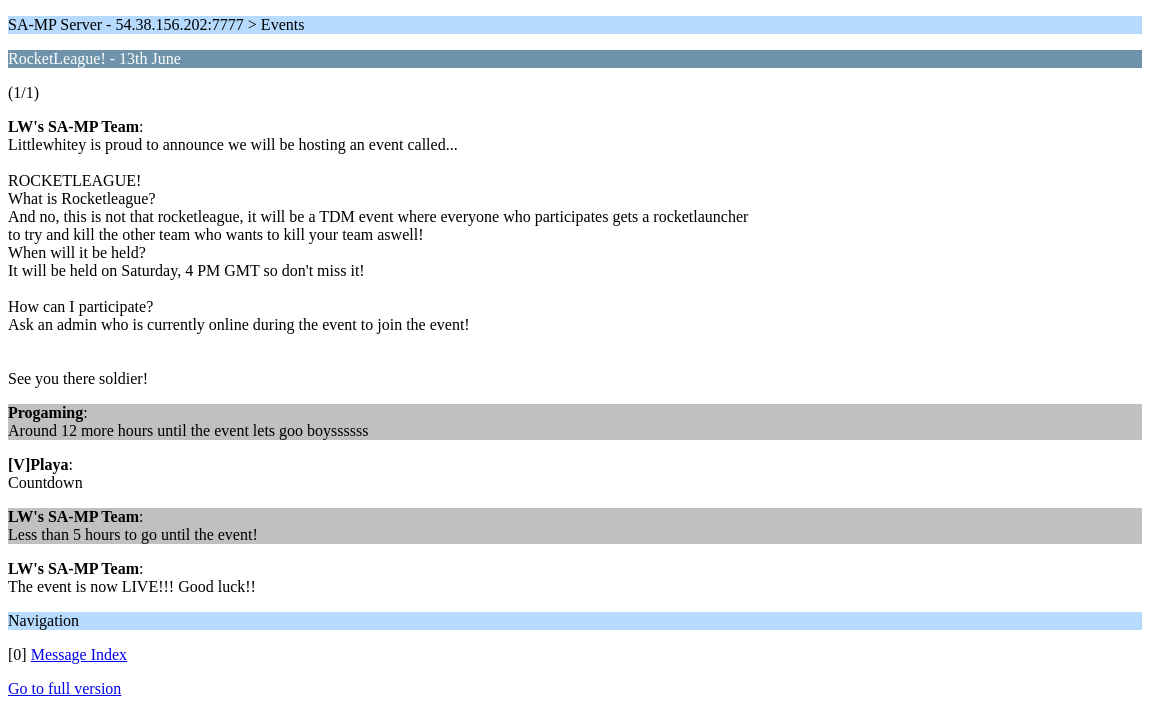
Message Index (79, 654)
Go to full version (64, 688)
